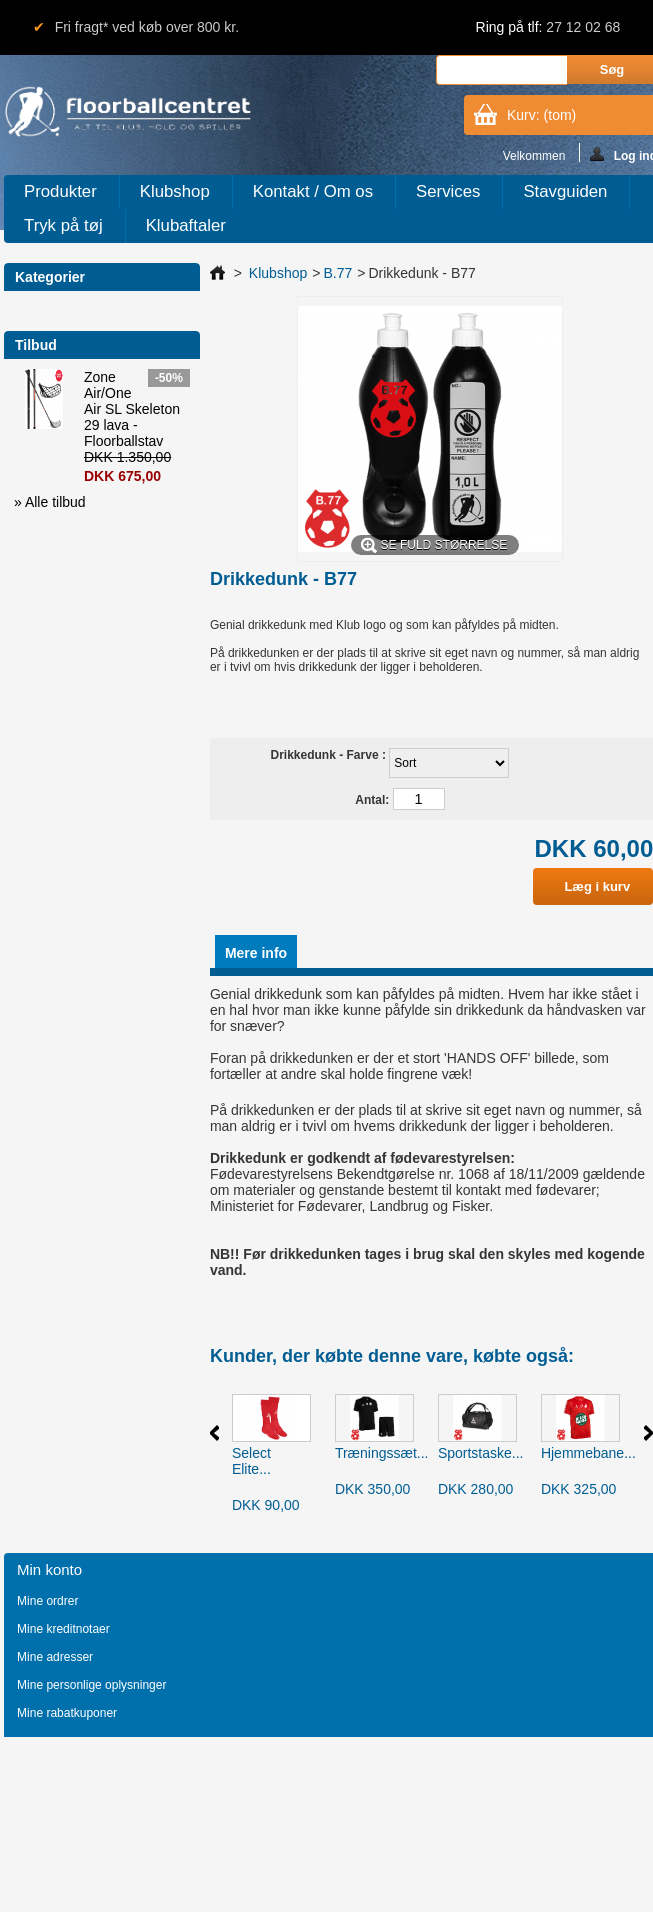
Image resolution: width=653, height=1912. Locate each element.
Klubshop (175, 191)
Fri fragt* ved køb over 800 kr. (147, 27)
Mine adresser (55, 1657)
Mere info (256, 953)
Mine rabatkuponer (67, 1713)
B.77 (337, 273)
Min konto (49, 1569)
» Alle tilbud (50, 502)
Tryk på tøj (63, 225)
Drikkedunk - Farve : (330, 755)
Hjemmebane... (588, 1453)
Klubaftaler (186, 225)
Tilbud (36, 345)
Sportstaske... (481, 1453)
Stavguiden (565, 191)
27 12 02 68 (583, 27)
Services (448, 191)
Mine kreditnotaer (63, 1629)
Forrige (214, 1433)
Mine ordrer (47, 1601)
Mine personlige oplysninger (91, 1685)
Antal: (372, 800)
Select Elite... (251, 1461)
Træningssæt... (382, 1453)
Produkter (60, 191)
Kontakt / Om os (313, 191)
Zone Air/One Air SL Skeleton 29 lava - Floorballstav (132, 409)
